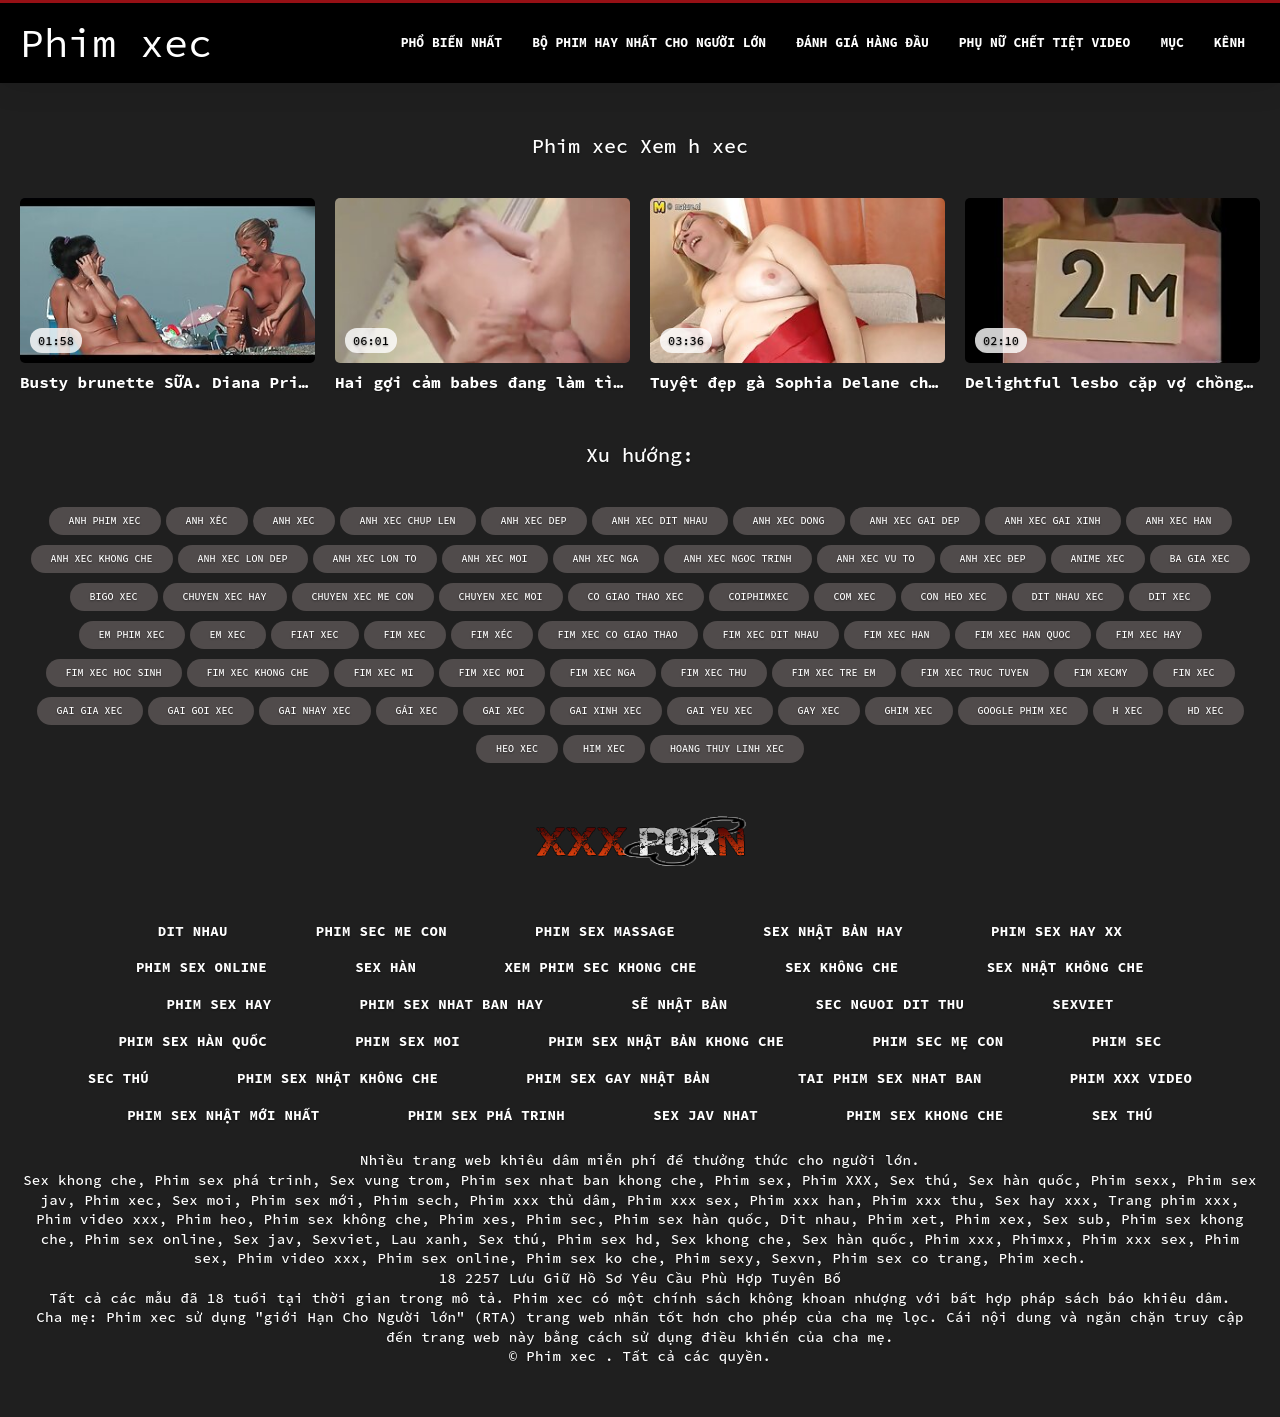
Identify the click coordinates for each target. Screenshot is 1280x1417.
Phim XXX (837, 1180)
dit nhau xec (1068, 596)
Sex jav (263, 1239)
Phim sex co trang (907, 1258)
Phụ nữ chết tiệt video (1045, 42)
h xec (1128, 710)
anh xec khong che (102, 558)
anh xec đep (993, 558)
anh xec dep (534, 520)
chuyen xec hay (225, 596)
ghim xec (909, 710)
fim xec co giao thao (618, 634)
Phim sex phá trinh (487, 1115)
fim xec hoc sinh (114, 672)
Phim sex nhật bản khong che (666, 1041)
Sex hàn (385, 967)
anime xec (1098, 558)
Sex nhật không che (1066, 967)
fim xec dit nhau (771, 634)
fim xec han (897, 634)
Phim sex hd (605, 1239)
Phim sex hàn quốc (192, 1041)
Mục (1171, 42)
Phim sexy (714, 1258)
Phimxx (1038, 1239)
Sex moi (202, 1200)
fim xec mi (384, 672)
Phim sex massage (605, 931)
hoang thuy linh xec (727, 748)
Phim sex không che (343, 1219)
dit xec (1170, 596)
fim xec (405, 634)
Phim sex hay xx (1056, 931)
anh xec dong (789, 520)
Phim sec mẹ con (937, 1041)
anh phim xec (105, 520)
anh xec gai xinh (1053, 520)
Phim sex (749, 1180)
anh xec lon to (375, 558)
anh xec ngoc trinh (738, 558)
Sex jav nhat (705, 1115)
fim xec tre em (834, 672)
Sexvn (793, 1258)
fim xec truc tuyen (975, 672)
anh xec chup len (408, 520)
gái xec (417, 710)
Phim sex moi (407, 1041)
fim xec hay (1149, 634)
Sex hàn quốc (1020, 1180)
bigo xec (114, 596)
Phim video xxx (97, 1219)
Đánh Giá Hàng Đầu (862, 42)
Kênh (1229, 42)
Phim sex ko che (591, 1258)
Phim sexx (1130, 1180)
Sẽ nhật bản (679, 1004)
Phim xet (903, 1219)
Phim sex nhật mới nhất (223, 1115)
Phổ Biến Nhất (451, 42)
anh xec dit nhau (660, 520)
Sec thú (118, 1078)
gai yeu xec (720, 710)
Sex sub (1073, 1219)
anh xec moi (495, 558)
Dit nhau (193, 931)
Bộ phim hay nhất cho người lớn (649, 42)
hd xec (1206, 710)
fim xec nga (603, 672)
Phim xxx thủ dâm (539, 1200)
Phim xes (474, 1219)
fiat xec (315, 634)
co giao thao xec (636, 596)
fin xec (1194, 672)
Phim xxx (959, 1239)
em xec (228, 634)
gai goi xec (201, 710)
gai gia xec (90, 710)
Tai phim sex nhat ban (890, 1078)
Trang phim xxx (1169, 1200)
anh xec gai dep (915, 520)
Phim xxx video (1131, 1078)
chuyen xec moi (501, 596)
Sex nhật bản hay (833, 931)
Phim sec (1127, 1041)
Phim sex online (201, 967)
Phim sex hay (219, 1004)
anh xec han (1179, 520)
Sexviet (1082, 1004)
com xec (855, 596)
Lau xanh (426, 1239)
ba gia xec (1200, 558)
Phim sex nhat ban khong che (579, 1180)
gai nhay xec (315, 710)
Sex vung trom (386, 1180)
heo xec (517, 748)
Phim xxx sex (679, 1200)
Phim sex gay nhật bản (618, 1078)
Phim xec (119, 1200)
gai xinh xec (606, 710)
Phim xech (1038, 1258)
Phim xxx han (801, 1200)
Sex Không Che (842, 967)
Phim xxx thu (924, 1200)
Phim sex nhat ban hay (452, 1004)
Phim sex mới (303, 1200)
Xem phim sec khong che (600, 967)
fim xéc (492, 634)
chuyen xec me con (363, 596)
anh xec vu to (876, 558)
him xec (604, 748)
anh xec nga (606, 558)
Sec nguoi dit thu (890, 1004)
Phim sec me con (381, 931)
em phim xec (132, 634)
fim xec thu (714, 672)
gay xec (819, 710)
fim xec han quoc (1023, 634)
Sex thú (1122, 1115)
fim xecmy (1101, 672)
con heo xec (954, 596)
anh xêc (207, 520)
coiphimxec (759, 596)
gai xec (504, 710)
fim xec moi (492, 672)
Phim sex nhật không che (337, 1078)
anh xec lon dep (243, 558)
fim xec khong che (258, 672)
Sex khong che (80, 1180)
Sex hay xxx (1042, 1200)
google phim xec (1023, 710)
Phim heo (211, 1219)
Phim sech (412, 1200)
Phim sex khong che (925, 1115)
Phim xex (990, 1219)
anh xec (294, 520)
